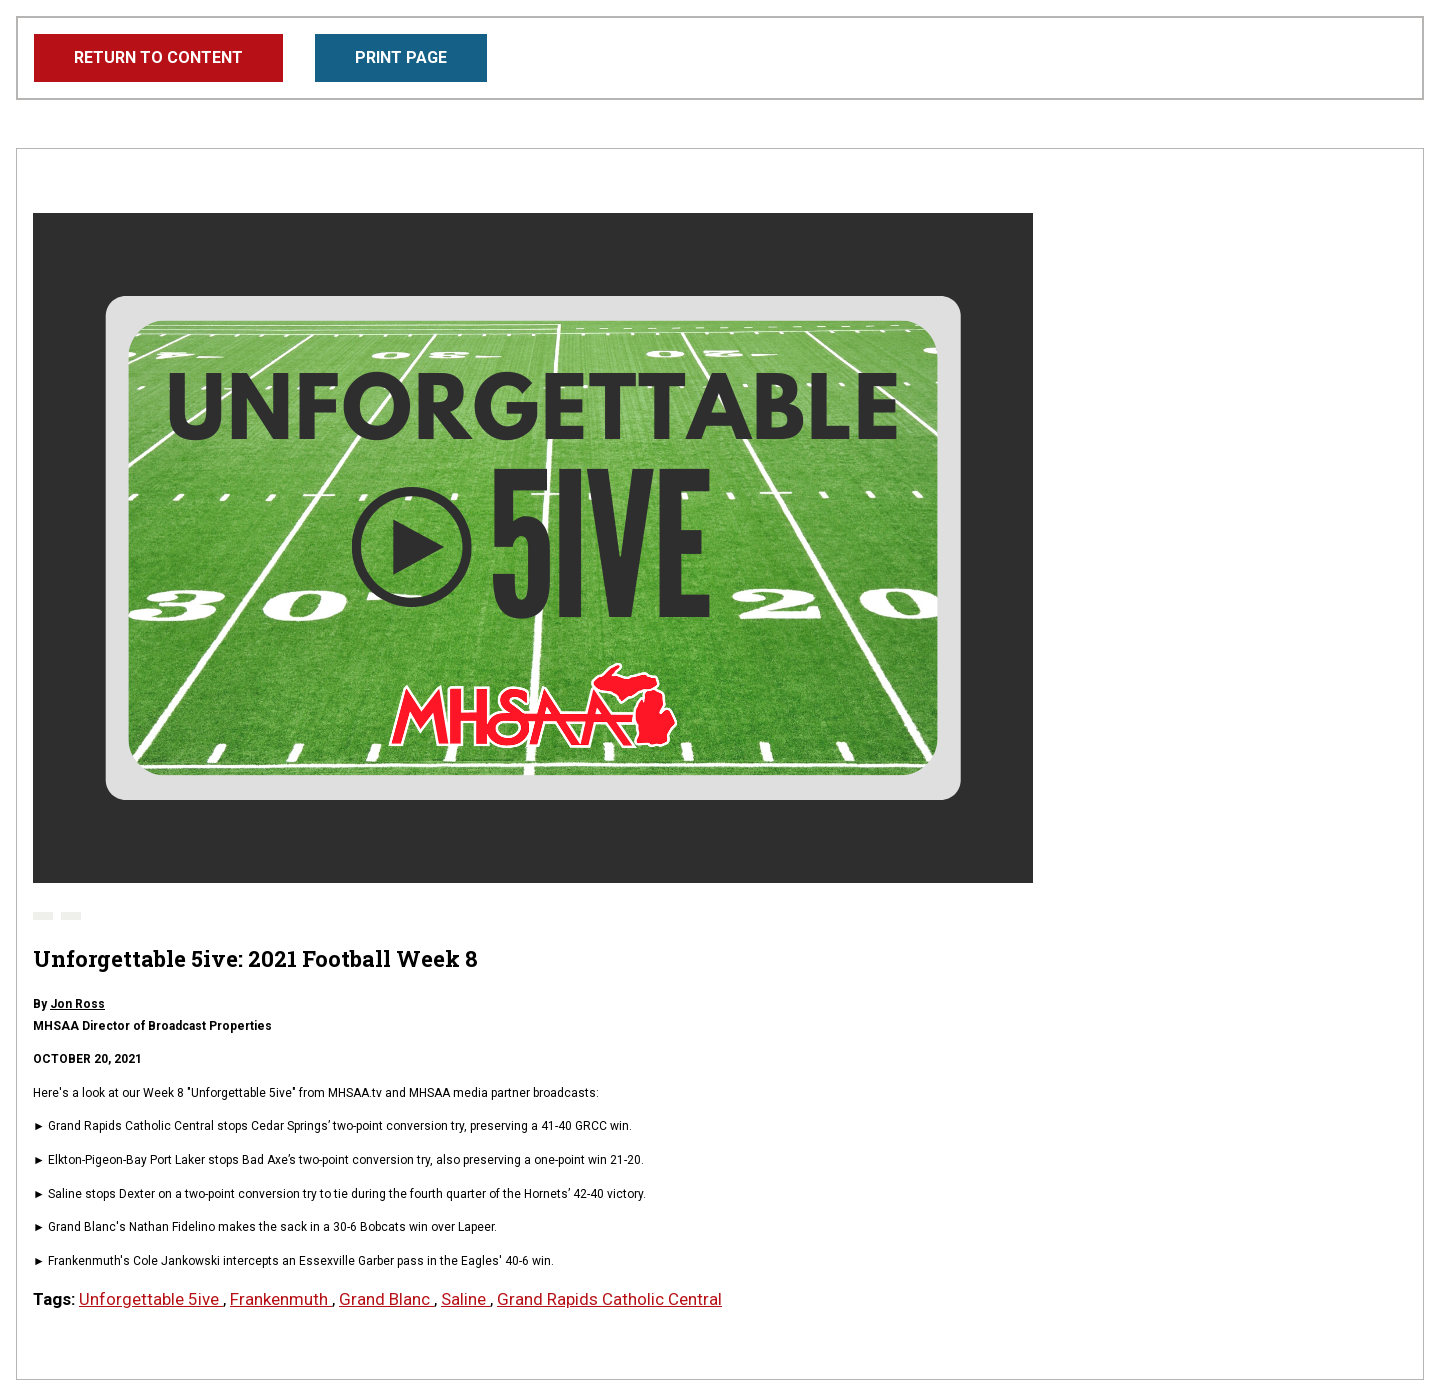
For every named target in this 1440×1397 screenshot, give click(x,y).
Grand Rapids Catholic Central (609, 1299)
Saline (465, 1299)
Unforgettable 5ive (151, 1299)
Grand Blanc (386, 1299)
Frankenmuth (281, 1299)
